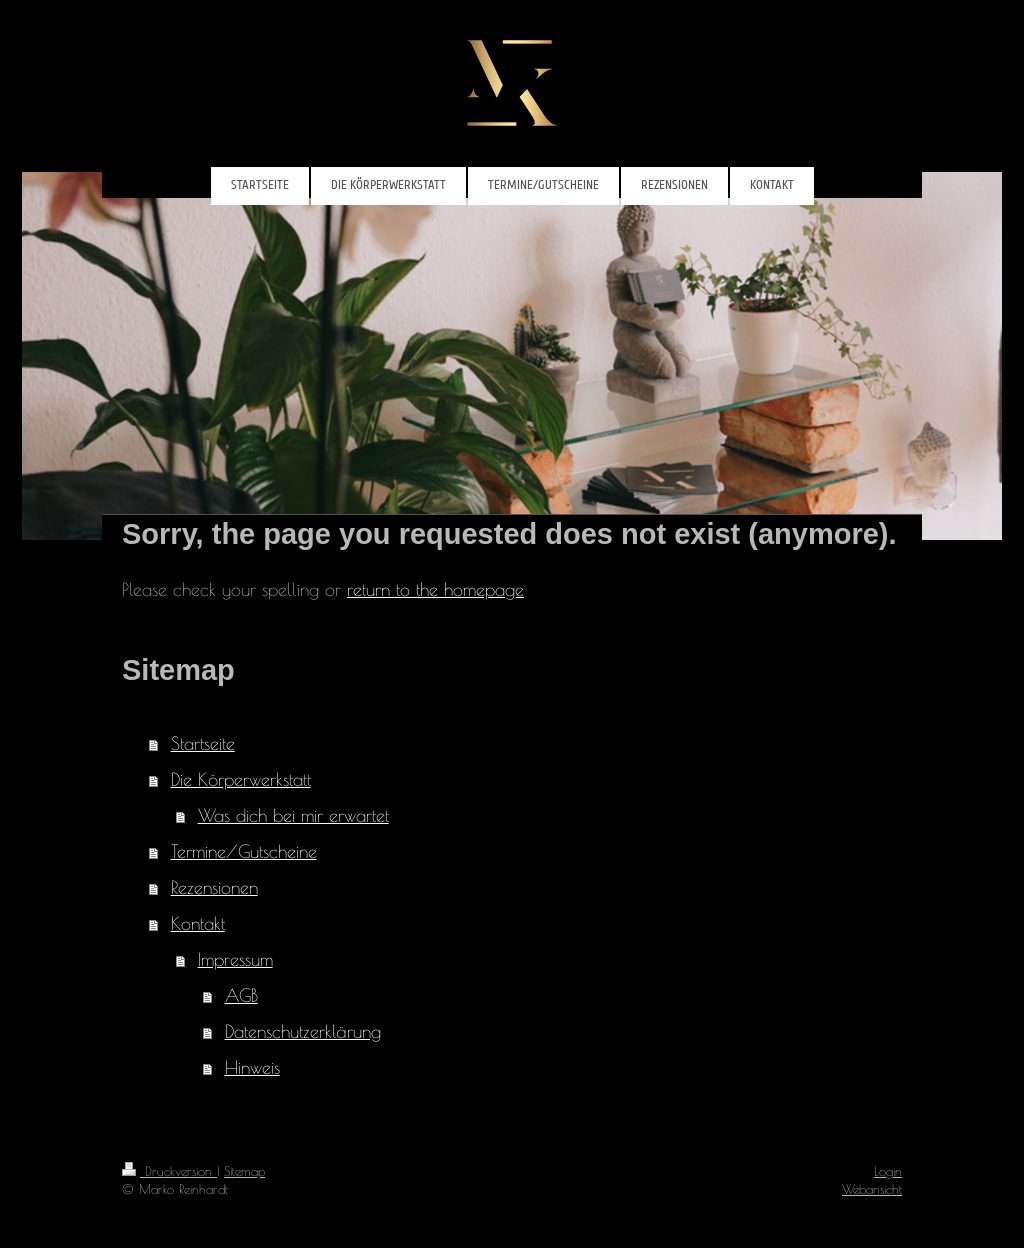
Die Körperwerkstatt (241, 779)
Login (888, 1171)
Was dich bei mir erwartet (293, 815)
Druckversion (169, 1171)
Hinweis (252, 1067)
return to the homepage (435, 589)
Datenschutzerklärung (303, 1031)
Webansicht (872, 1189)
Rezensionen (214, 887)
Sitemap (244, 1171)
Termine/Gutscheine (244, 851)
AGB (241, 995)
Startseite (203, 743)
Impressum (235, 959)
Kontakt (198, 923)
